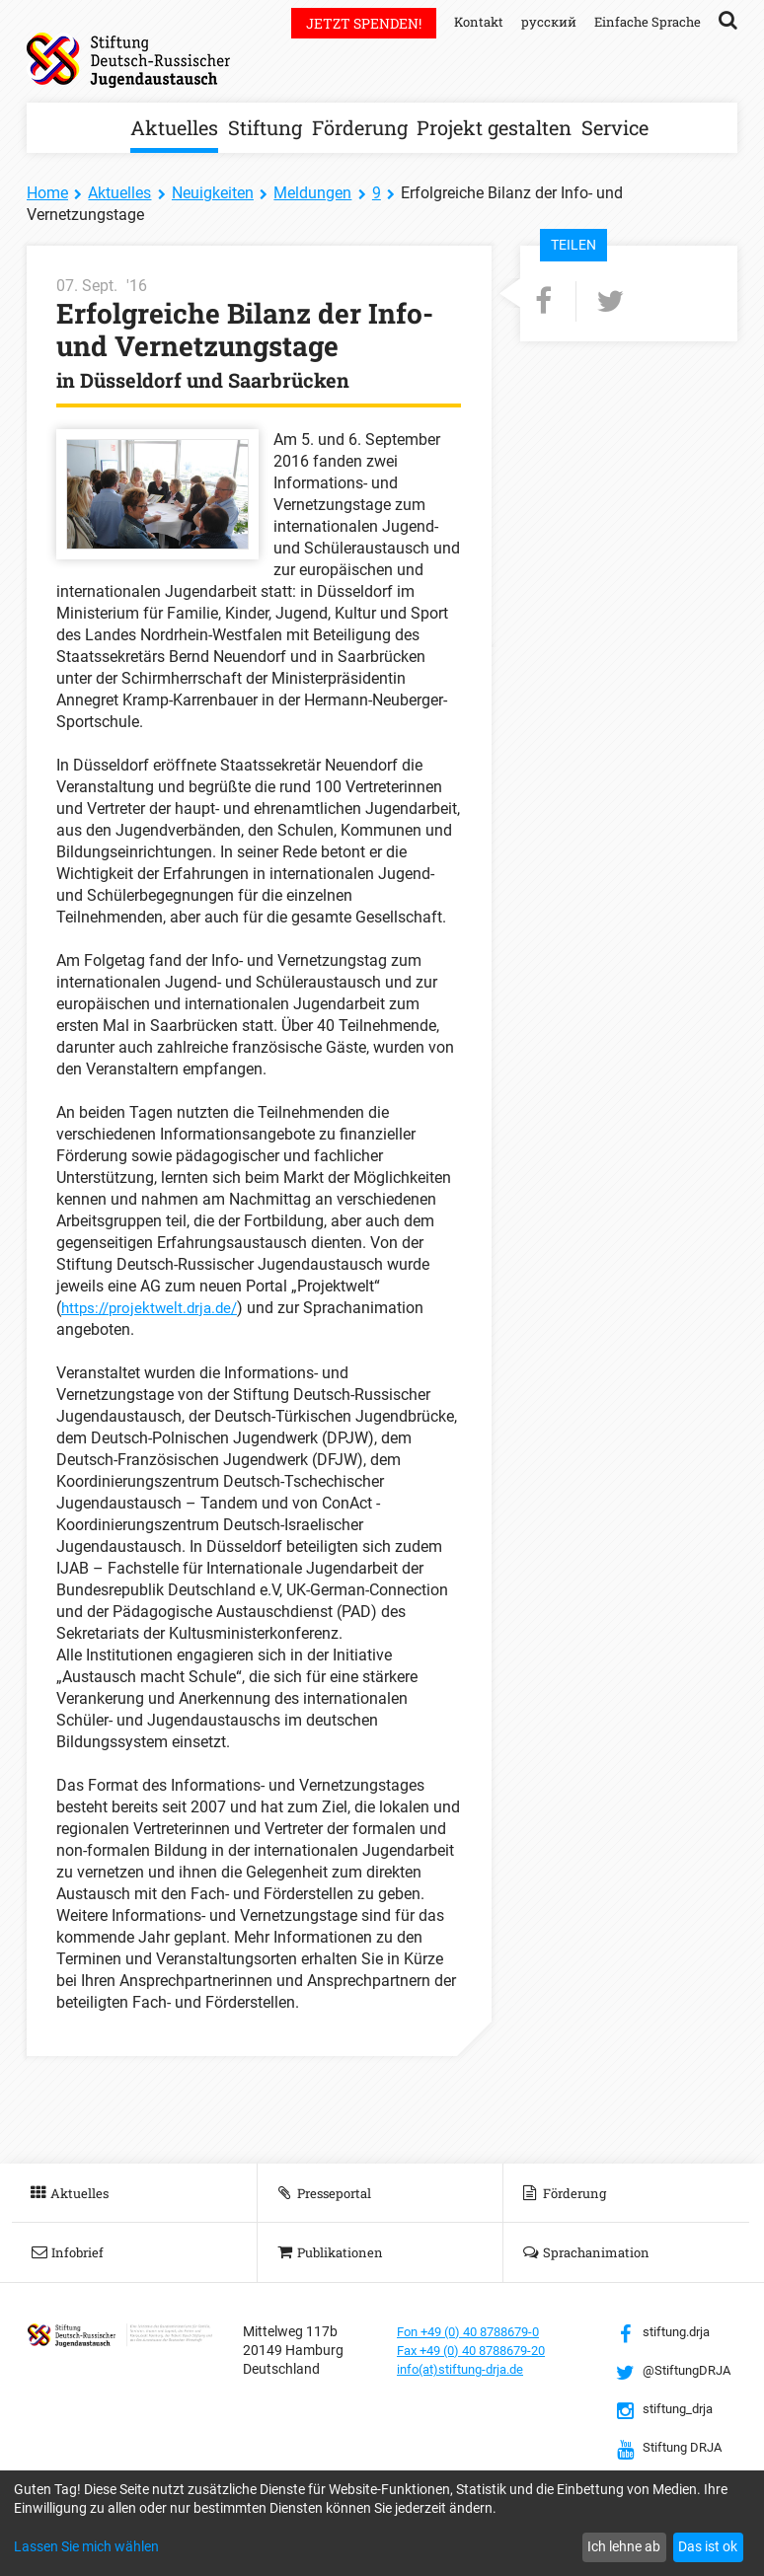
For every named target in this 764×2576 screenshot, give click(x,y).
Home (47, 193)
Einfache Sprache (644, 21)
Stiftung (265, 127)
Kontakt (468, 21)
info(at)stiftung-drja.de (467, 2369)
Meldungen (312, 193)
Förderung (360, 127)
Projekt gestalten (494, 127)
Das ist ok (707, 2546)
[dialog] (382, 2523)
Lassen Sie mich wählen (86, 2546)
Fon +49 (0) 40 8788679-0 (477, 2331)
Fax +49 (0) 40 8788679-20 (480, 2350)
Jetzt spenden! (352, 23)
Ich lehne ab (623, 2546)
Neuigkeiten (213, 193)
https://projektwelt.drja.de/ (154, 1307)
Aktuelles (174, 127)
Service (615, 127)
